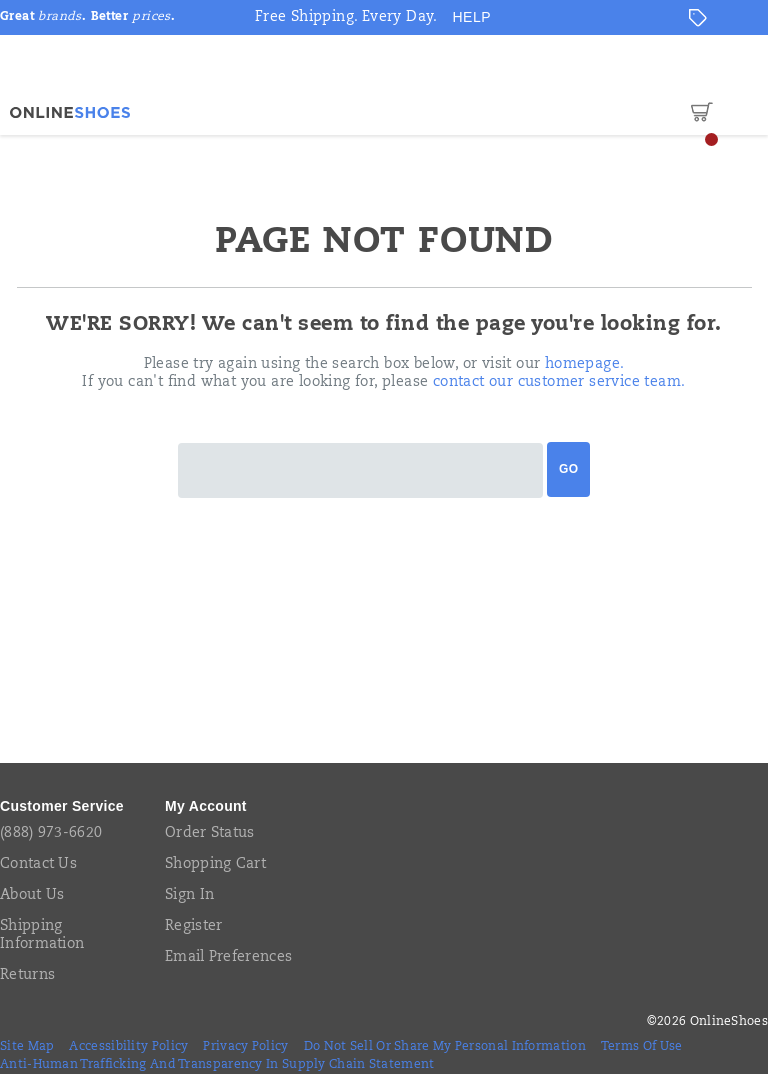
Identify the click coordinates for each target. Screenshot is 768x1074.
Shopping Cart (215, 865)
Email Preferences (228, 958)
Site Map (27, 1047)
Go (568, 469)
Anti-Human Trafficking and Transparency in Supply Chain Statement (217, 1065)
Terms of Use (642, 1047)
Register (193, 927)
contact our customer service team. (559, 383)
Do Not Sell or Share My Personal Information (445, 1047)
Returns (27, 976)
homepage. (585, 365)
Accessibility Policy (128, 1047)
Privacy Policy (245, 1047)
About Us (32, 896)
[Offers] (698, 18)
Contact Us (38, 865)
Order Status (210, 834)
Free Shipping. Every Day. (346, 18)
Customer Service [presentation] (62, 806)
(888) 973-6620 (51, 834)
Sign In (189, 896)
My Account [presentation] (206, 806)
